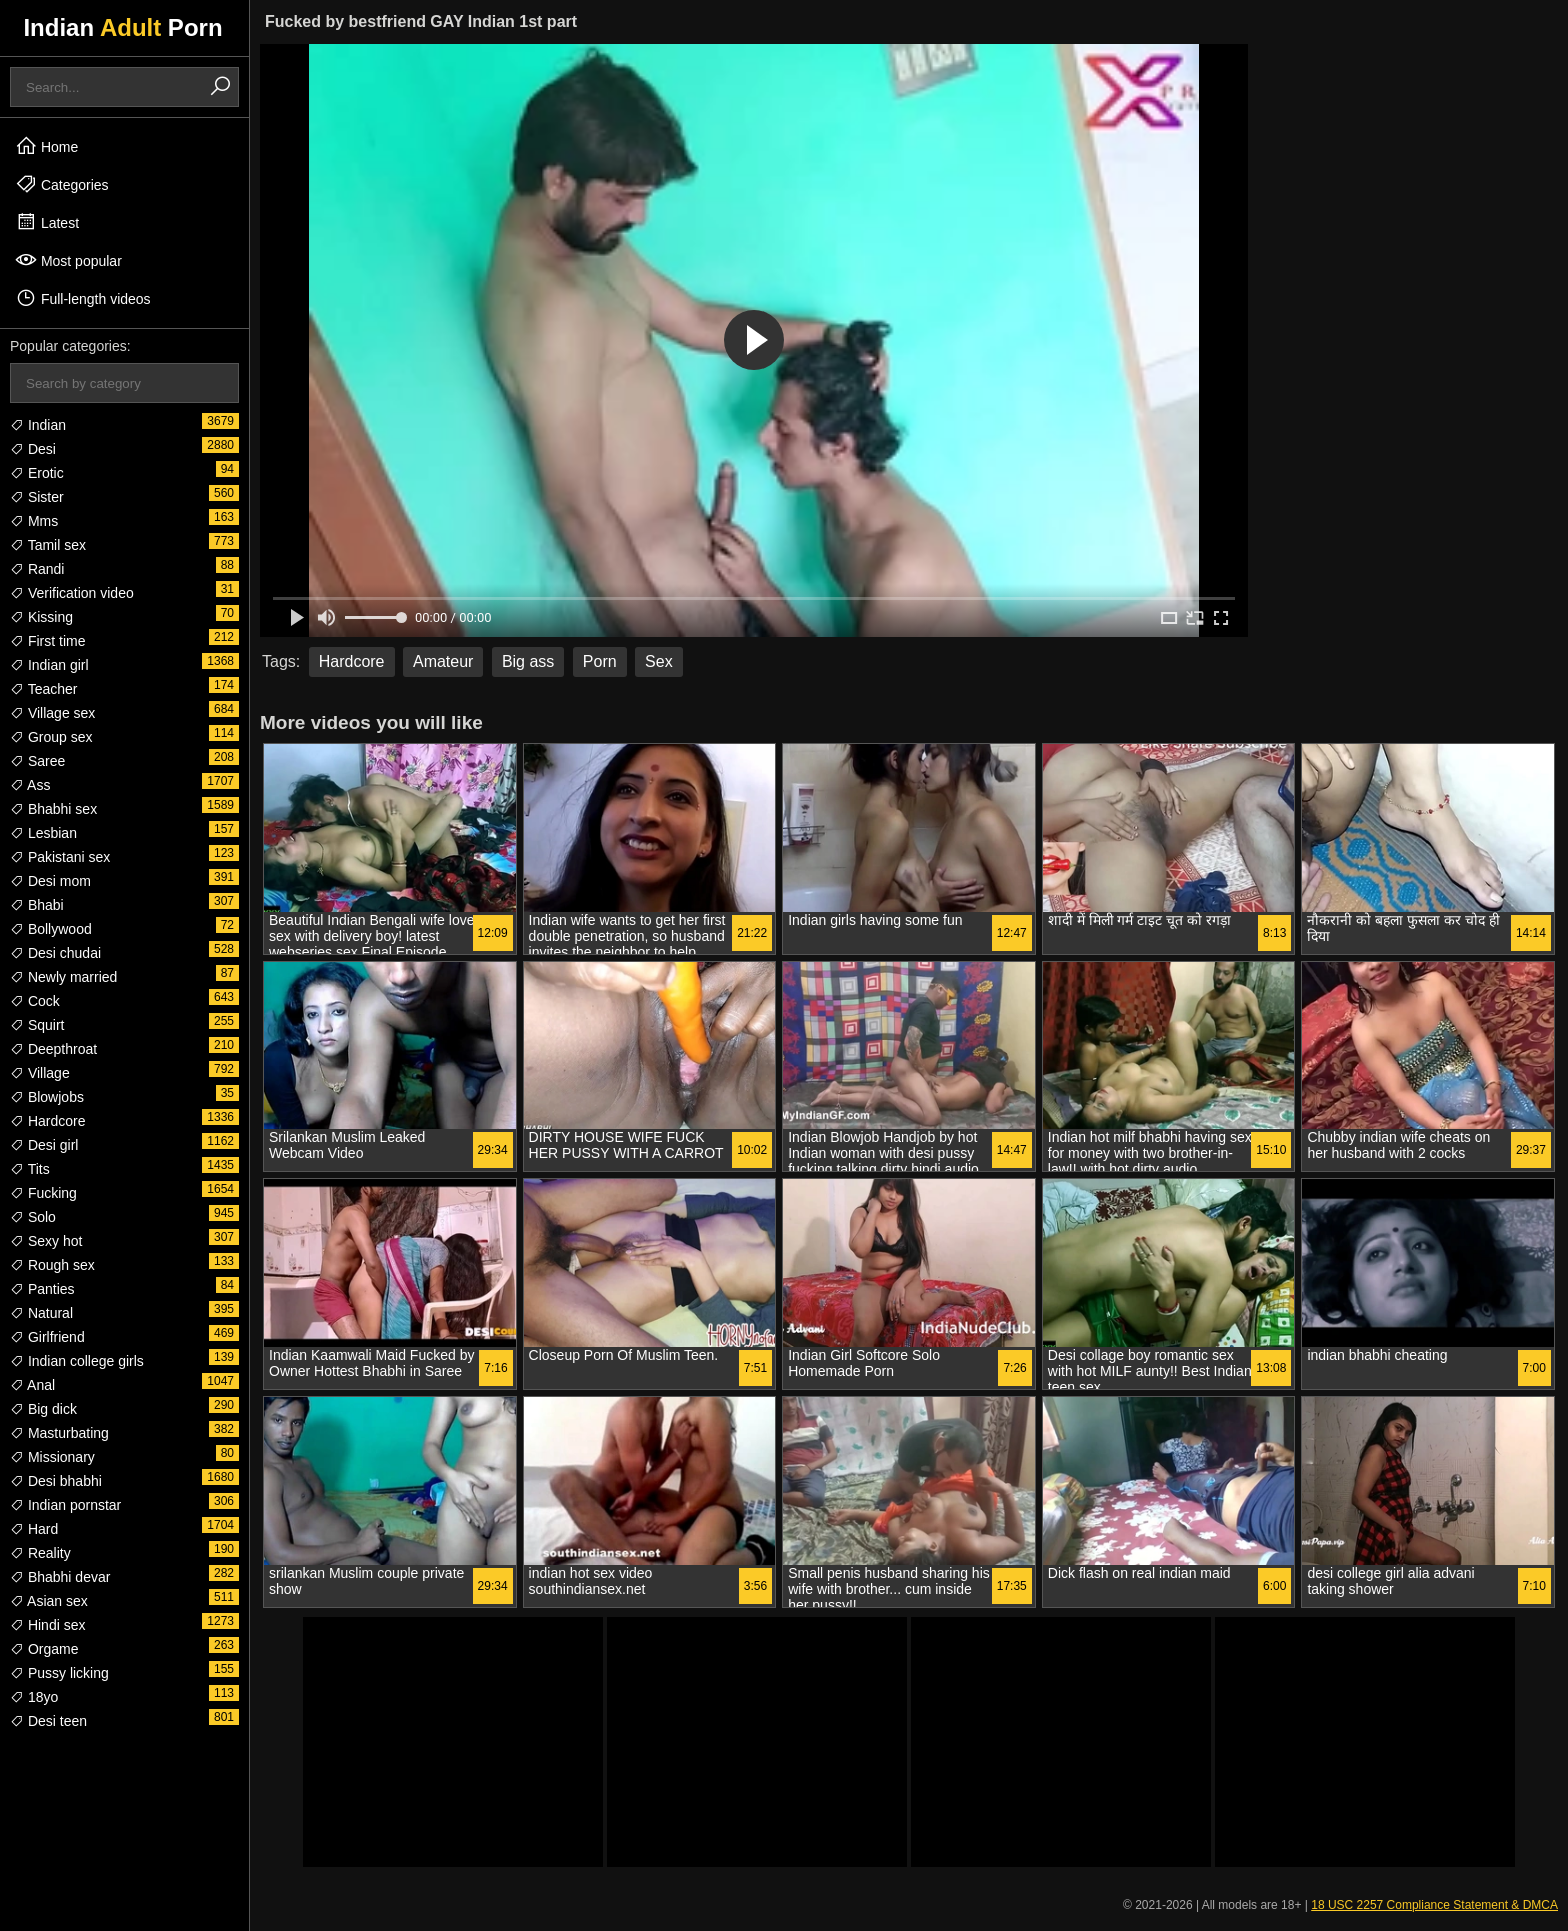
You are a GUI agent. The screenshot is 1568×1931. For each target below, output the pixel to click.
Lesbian (43, 833)
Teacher (43, 689)
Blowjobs (47, 1097)
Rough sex (52, 1265)
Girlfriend (47, 1337)
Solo (33, 1217)
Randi (37, 569)
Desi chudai (55, 953)
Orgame (44, 1649)
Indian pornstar (65, 1505)
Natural (41, 1313)
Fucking (43, 1193)
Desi (33, 449)
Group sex (51, 737)
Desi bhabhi (56, 1481)
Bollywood (51, 929)
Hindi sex (47, 1625)
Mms (34, 521)
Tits (30, 1169)
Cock (35, 1001)
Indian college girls (77, 1361)
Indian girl (49, 665)
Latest (47, 222)
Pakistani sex (60, 857)
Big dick (43, 1409)
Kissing (41, 617)
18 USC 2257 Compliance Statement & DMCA (1434, 1905)
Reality (40, 1553)
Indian (38, 425)
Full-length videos (83, 298)
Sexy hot (46, 1241)
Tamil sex (48, 545)
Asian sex (49, 1601)
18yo (34, 1697)
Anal (32, 1385)
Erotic (37, 473)
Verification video (72, 593)
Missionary (52, 1457)
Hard (34, 1529)
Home (46, 146)
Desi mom (50, 881)
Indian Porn (122, 27)
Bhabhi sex (53, 809)
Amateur (443, 661)
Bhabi (37, 905)
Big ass (528, 661)
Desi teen (48, 1721)
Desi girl (44, 1145)
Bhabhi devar (60, 1577)
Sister (37, 497)
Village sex (52, 713)
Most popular (68, 260)
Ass (30, 785)
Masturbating (59, 1433)
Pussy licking (59, 1673)
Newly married (63, 977)
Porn (600, 661)
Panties (42, 1289)
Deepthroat (53, 1049)
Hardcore (47, 1121)
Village (40, 1073)
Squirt (37, 1025)
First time (47, 641)
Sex (659, 661)
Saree (37, 761)
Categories (62, 184)
